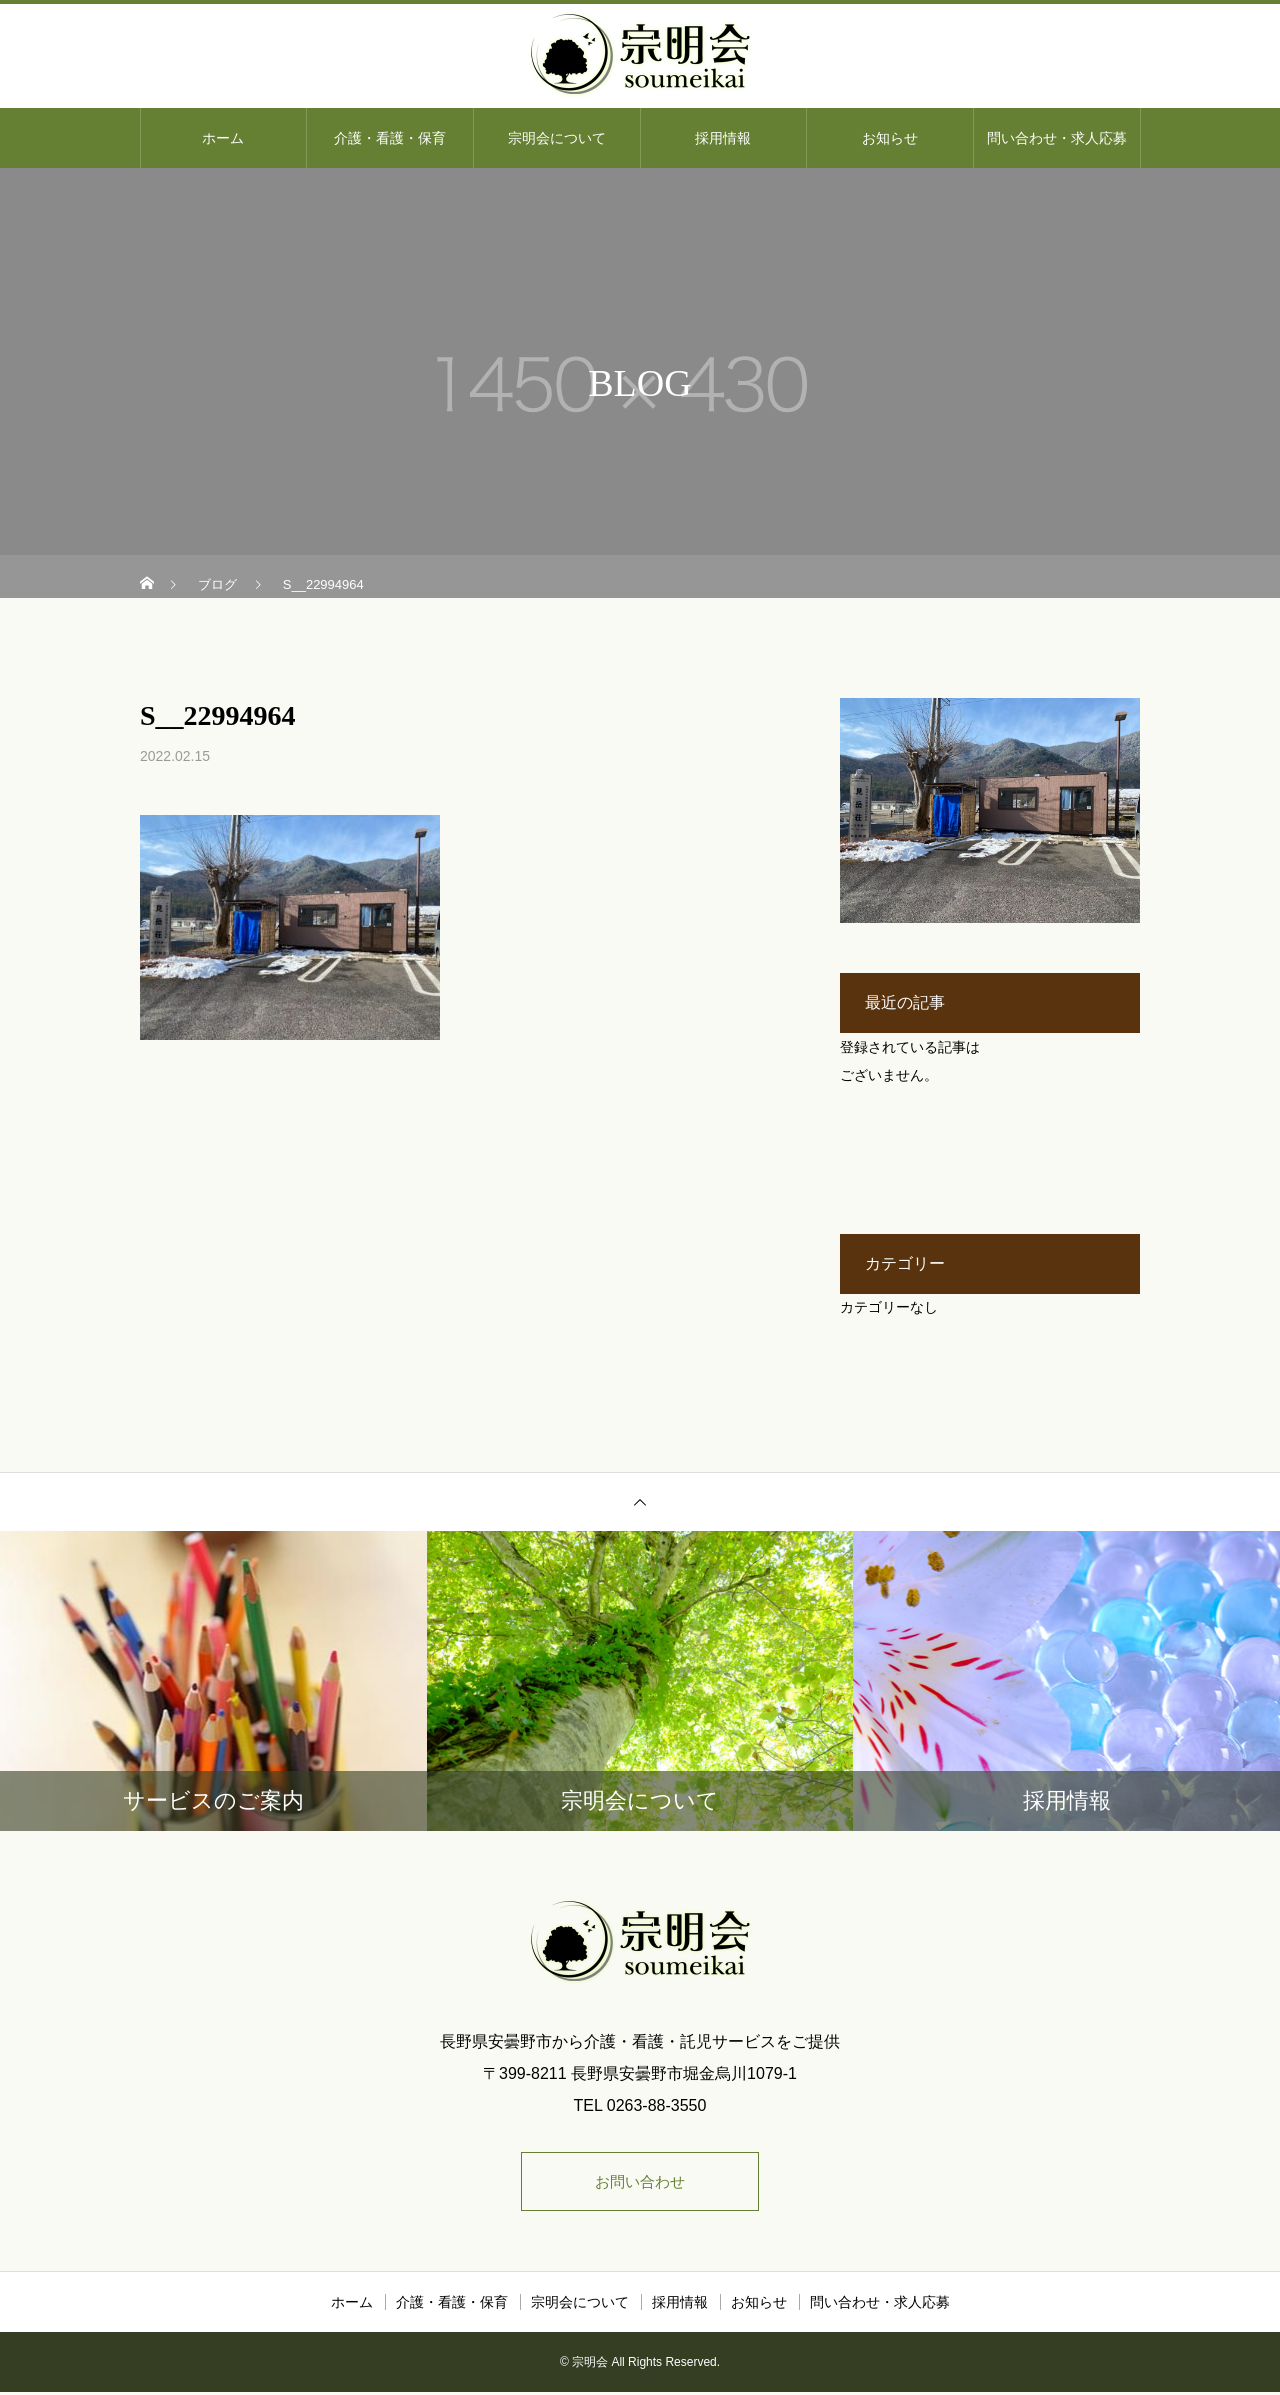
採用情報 (723, 138)
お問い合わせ (640, 2182)
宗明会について (557, 138)
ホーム (223, 138)
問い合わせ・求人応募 (1057, 138)
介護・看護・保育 (390, 138)
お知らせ (890, 138)
